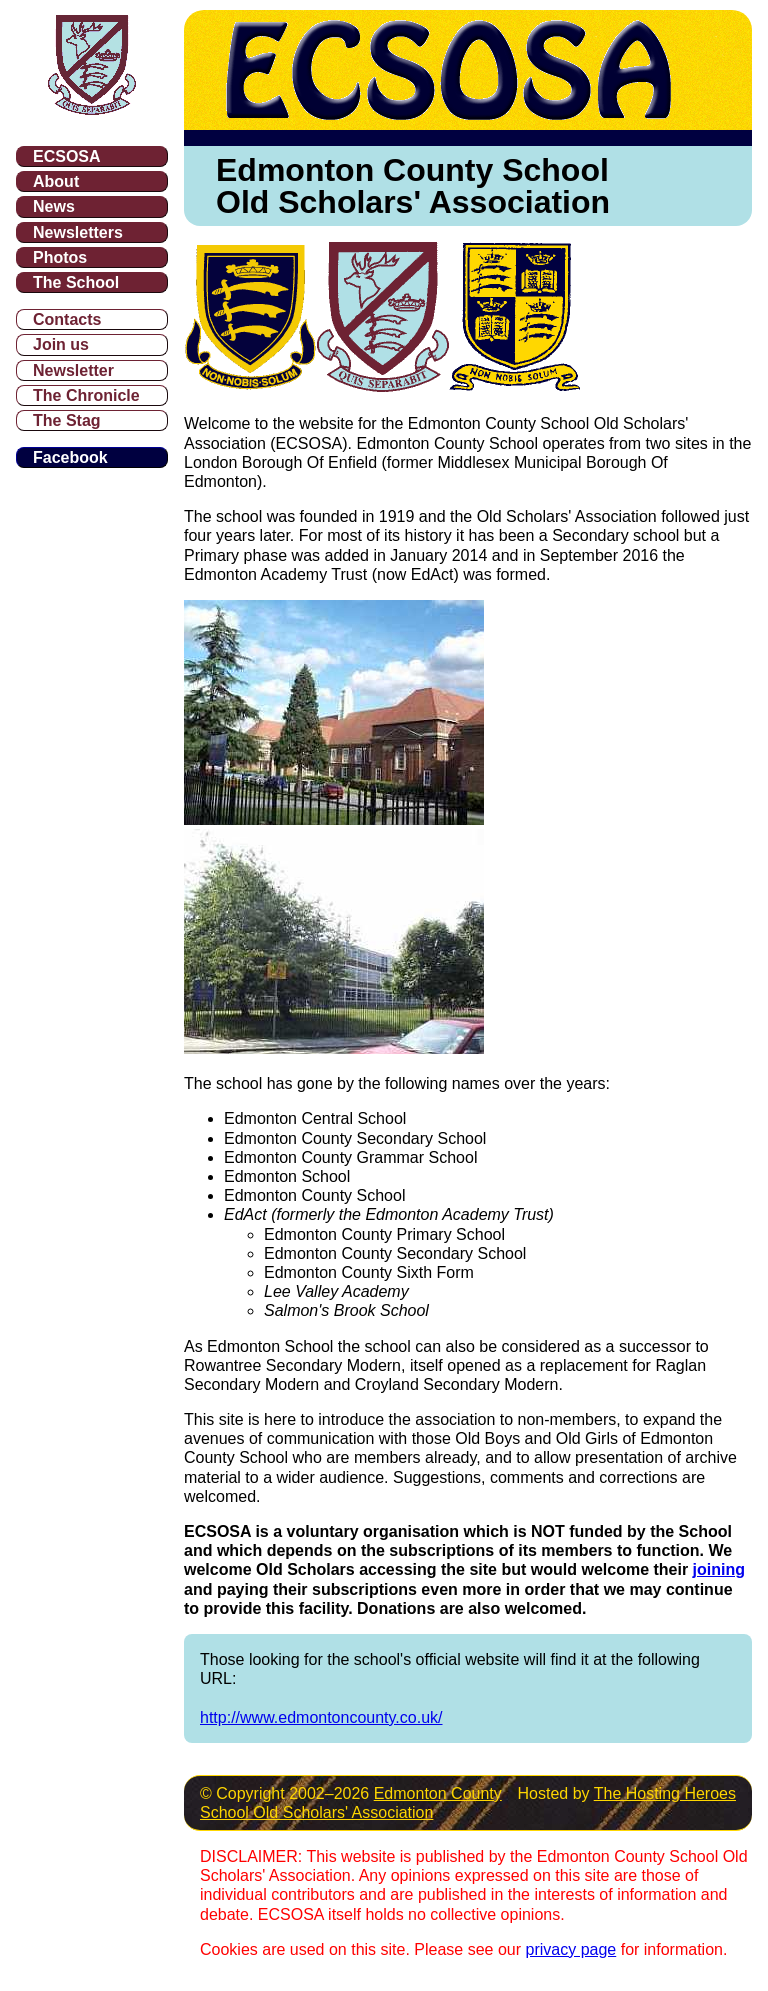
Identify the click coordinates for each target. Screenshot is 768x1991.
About (56, 181)
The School (76, 282)
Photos (60, 257)
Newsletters (78, 232)
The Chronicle (86, 395)
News (54, 206)
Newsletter (73, 370)
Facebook (70, 457)
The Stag (67, 420)
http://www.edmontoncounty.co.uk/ (321, 1717)
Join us (61, 344)
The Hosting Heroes (665, 1793)
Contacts (67, 319)
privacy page (571, 1949)
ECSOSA (67, 156)
